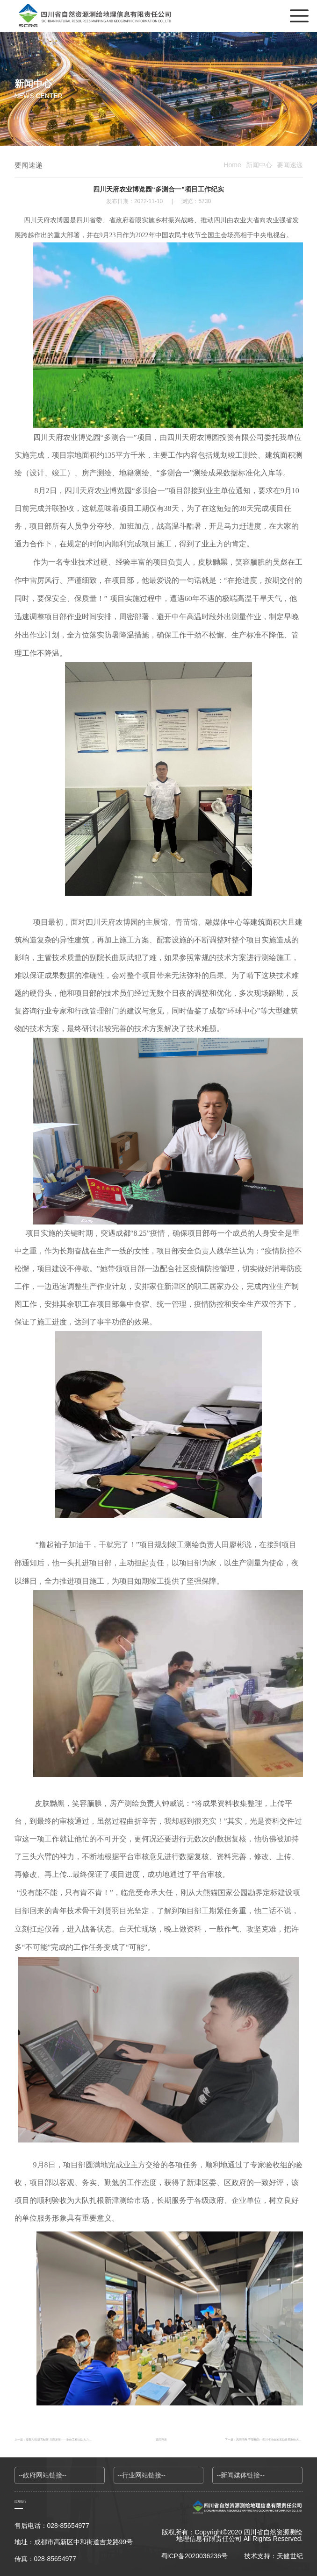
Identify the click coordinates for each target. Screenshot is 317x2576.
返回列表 (161, 2439)
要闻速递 (290, 165)
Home (232, 165)
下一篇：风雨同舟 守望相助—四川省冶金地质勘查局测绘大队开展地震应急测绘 (264, 2439)
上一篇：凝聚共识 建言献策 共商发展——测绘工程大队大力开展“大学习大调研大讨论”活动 (71, 2439)
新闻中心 (259, 165)
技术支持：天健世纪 (273, 2556)
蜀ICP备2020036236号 (194, 2556)
